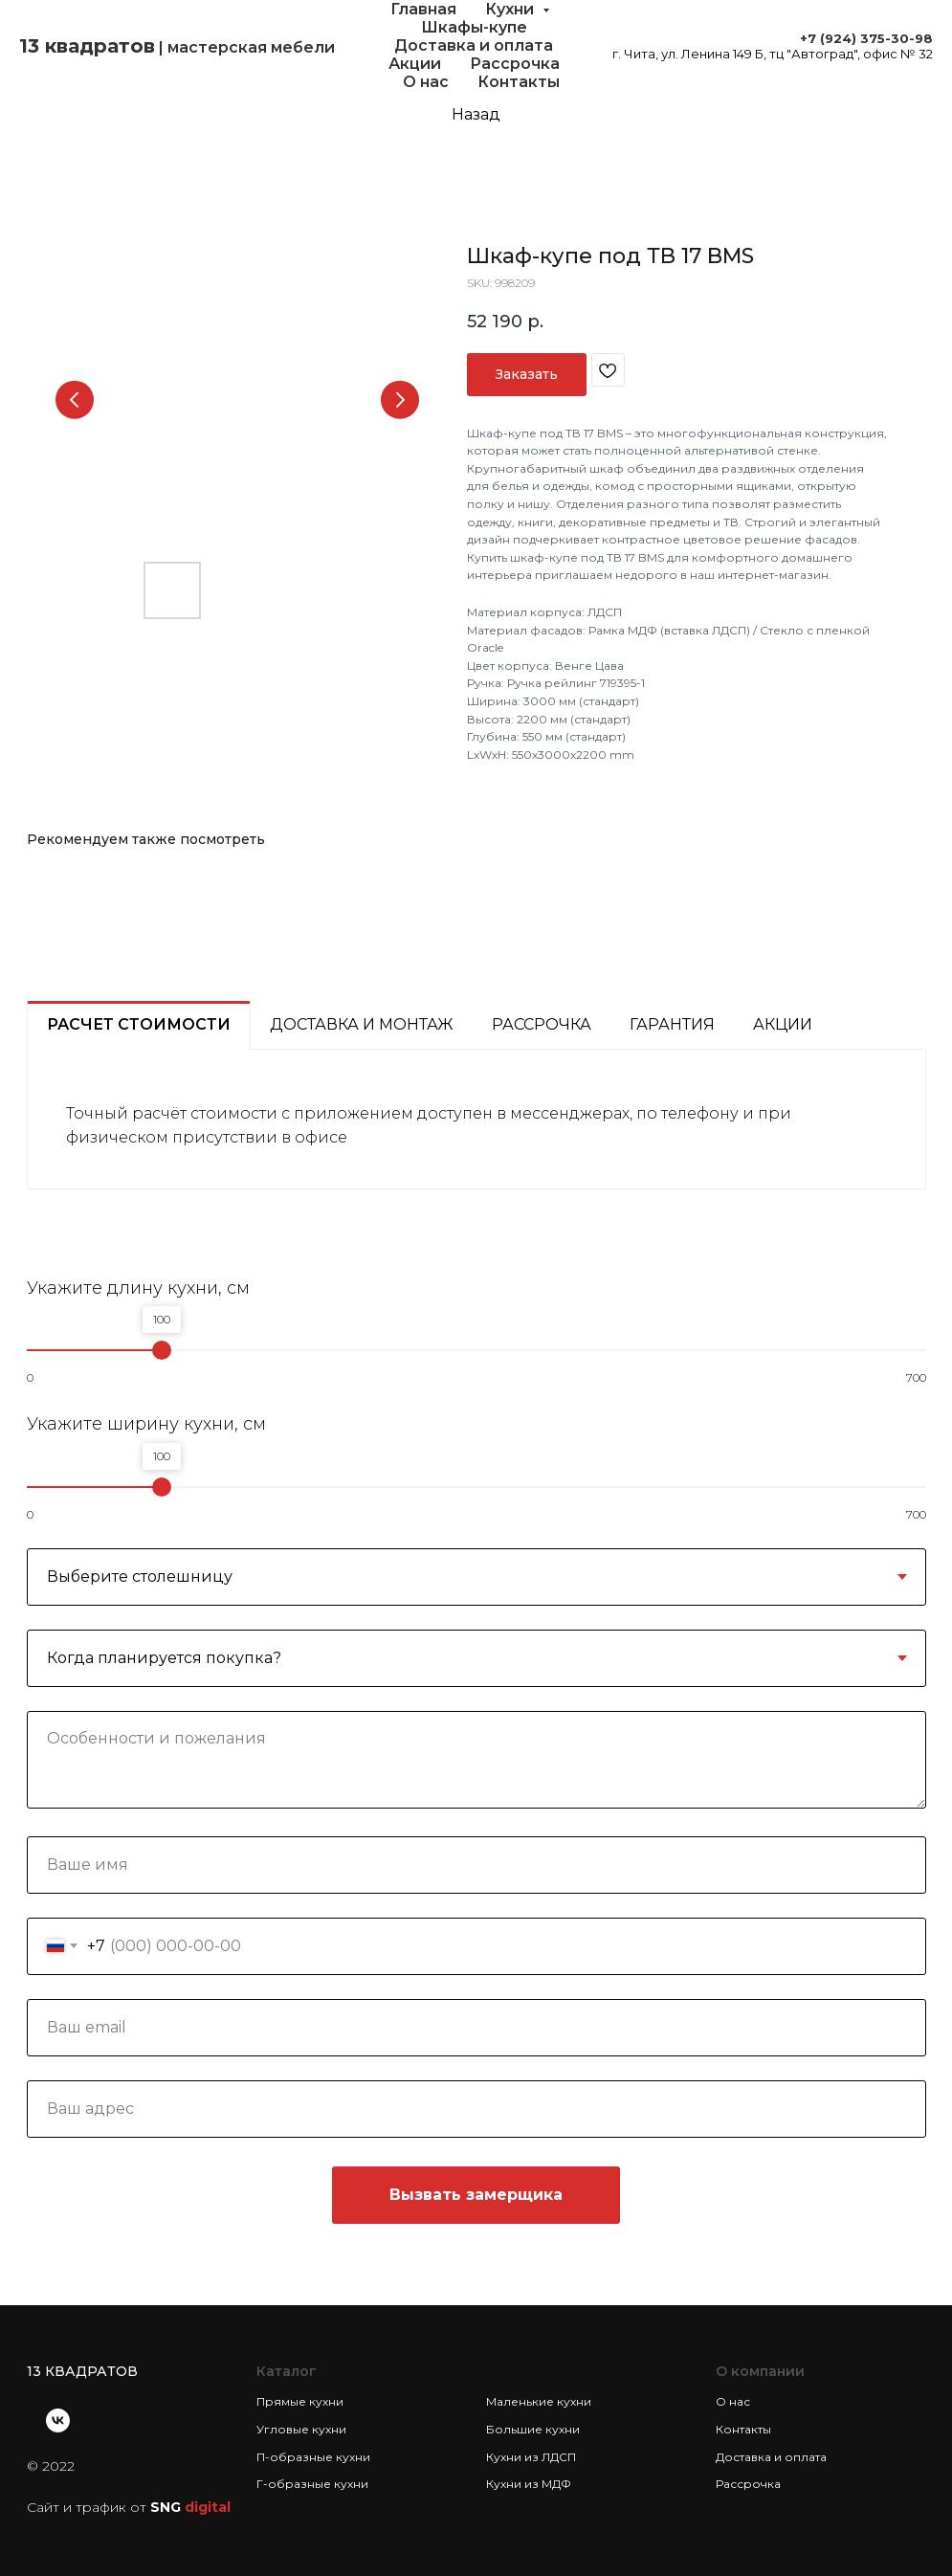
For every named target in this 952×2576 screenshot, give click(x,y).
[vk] (58, 2420)
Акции (414, 64)
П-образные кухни (313, 2457)
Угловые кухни (301, 2429)
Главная (423, 9)
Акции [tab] (782, 1024)
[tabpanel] (476, 1119)
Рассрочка (515, 64)
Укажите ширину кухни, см (146, 1423)
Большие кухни (533, 2429)
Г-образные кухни (312, 2483)
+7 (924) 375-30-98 (866, 38)
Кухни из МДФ (528, 2483)
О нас (426, 82)
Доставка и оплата (473, 45)
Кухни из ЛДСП (531, 2457)
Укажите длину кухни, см (138, 1288)
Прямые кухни (299, 2401)
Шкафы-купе (474, 27)
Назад (476, 114)
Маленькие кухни (538, 2401)
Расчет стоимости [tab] (139, 1024)
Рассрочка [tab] (541, 1024)
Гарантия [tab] (672, 1024)
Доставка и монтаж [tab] (362, 1024)
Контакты (518, 82)
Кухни (511, 9)
